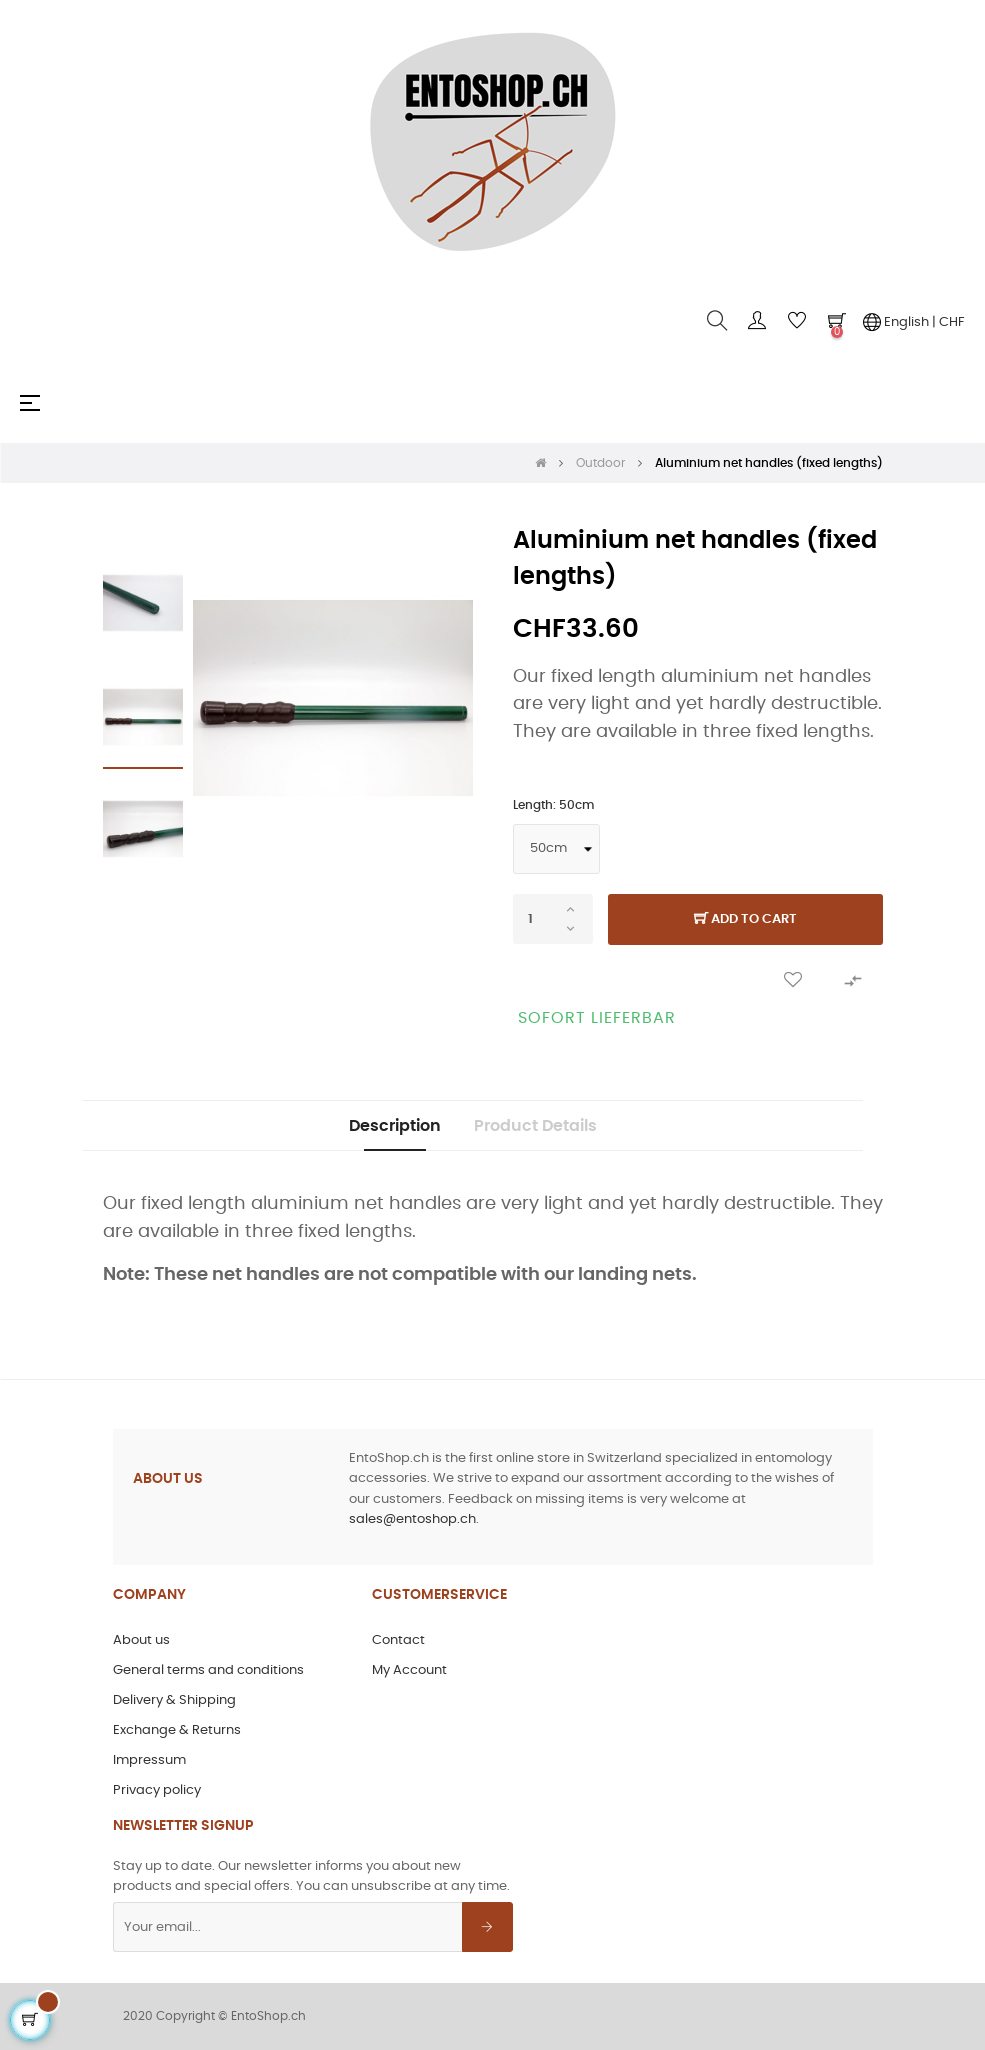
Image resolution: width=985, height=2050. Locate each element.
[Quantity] (553, 919)
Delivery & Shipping (174, 1700)
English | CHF (914, 322)
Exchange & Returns (177, 1730)
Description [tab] (395, 1126)
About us (141, 1640)
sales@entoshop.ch (412, 1519)
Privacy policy (157, 1790)
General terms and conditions (208, 1670)
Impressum (149, 1760)
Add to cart (745, 920)
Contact (398, 1640)
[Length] (556, 849)
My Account (409, 1670)
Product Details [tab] (535, 1126)
